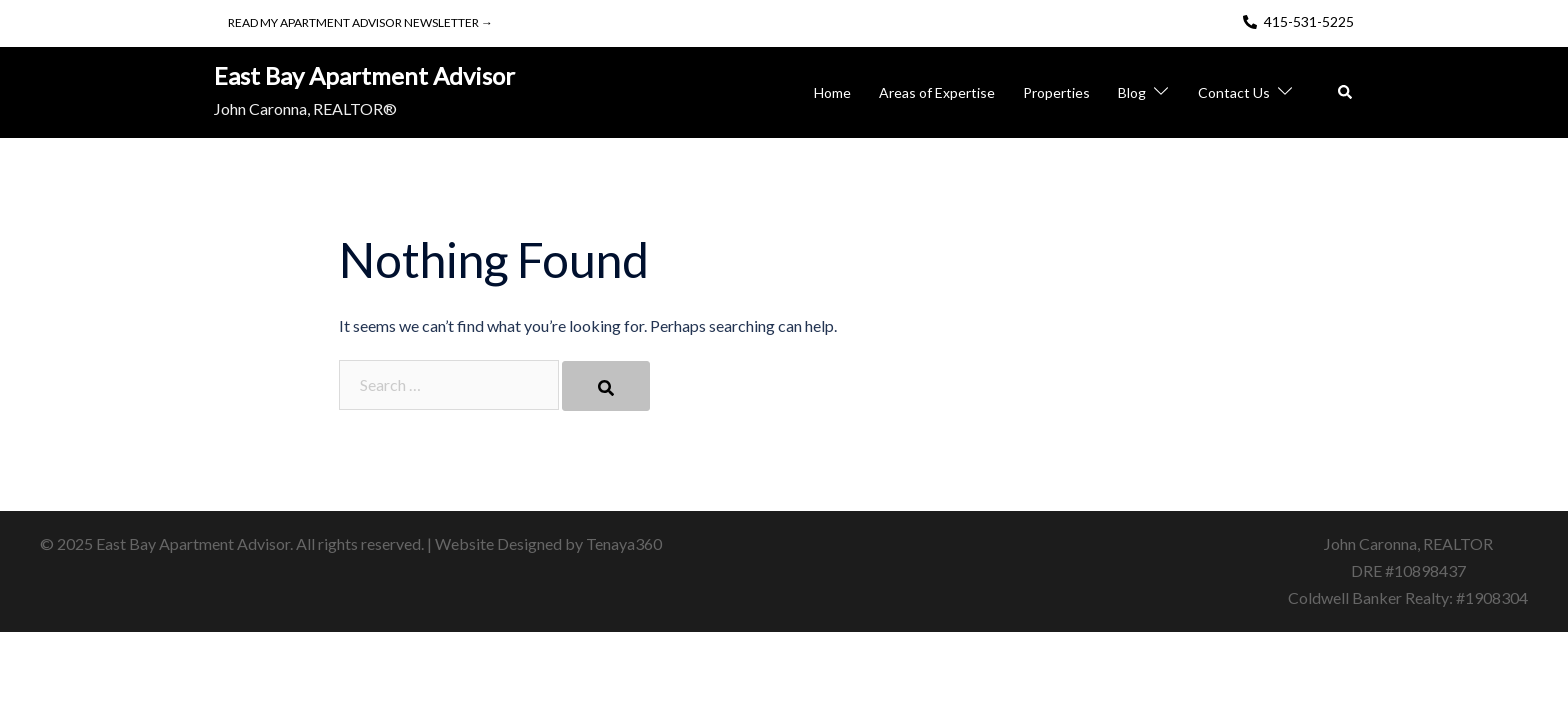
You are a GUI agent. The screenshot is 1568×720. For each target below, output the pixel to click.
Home (832, 92)
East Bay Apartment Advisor (364, 75)
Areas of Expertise (937, 92)
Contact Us (1234, 92)
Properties (1056, 92)
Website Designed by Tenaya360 (548, 543)
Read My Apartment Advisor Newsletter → (360, 22)
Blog (1132, 92)
